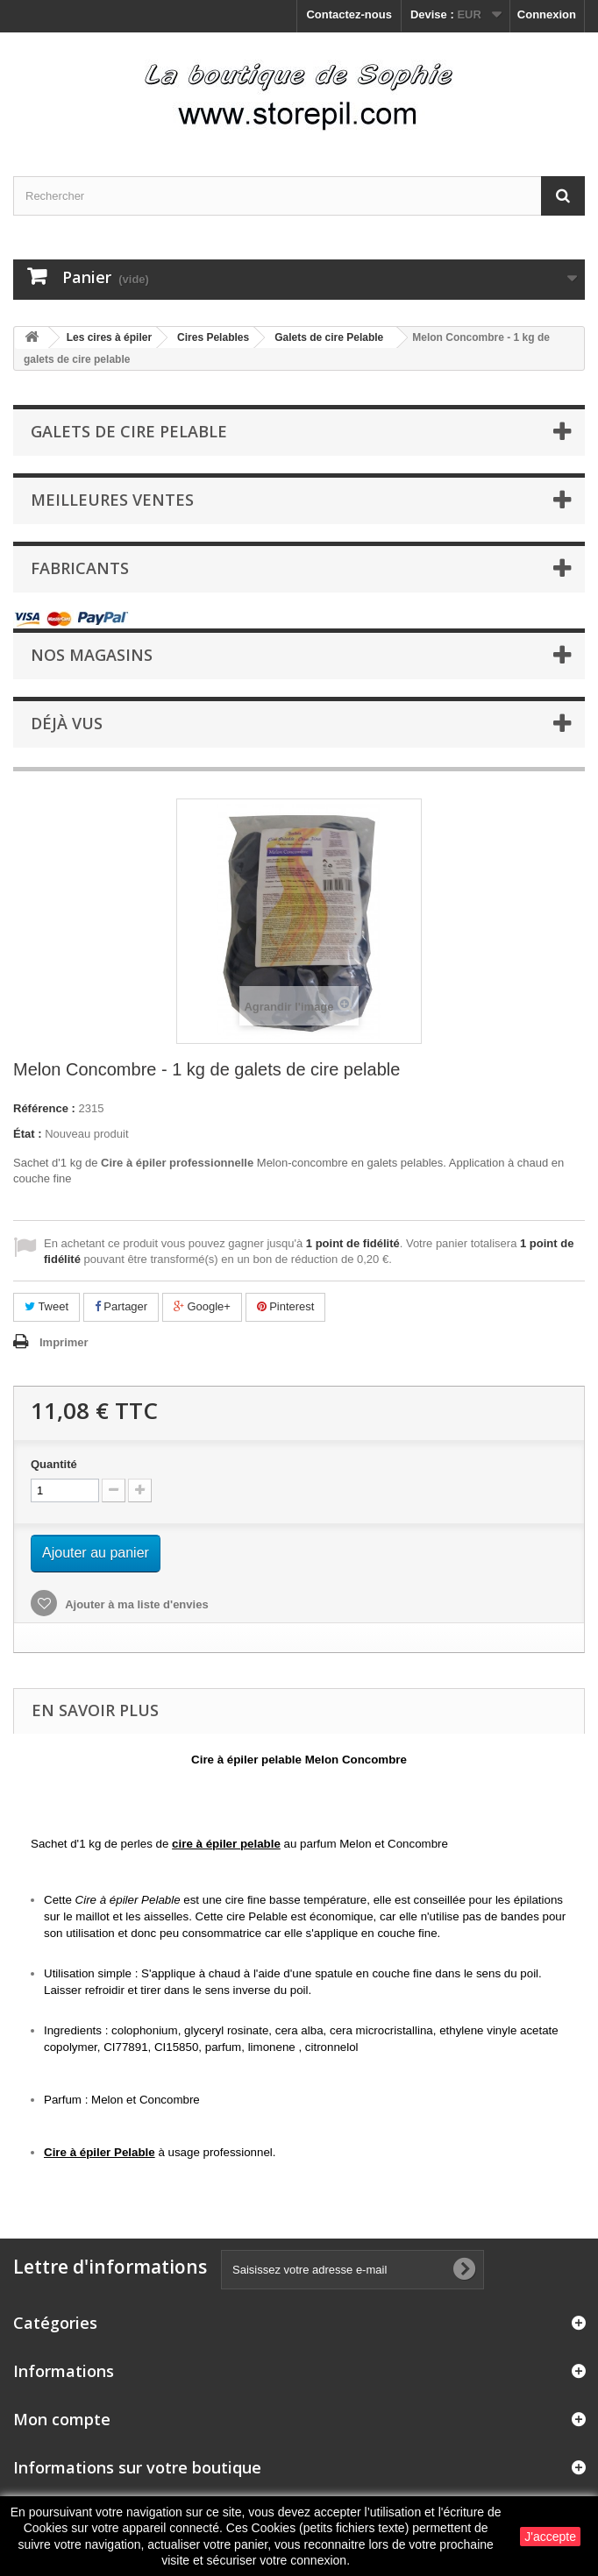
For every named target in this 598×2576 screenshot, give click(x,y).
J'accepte (550, 2537)
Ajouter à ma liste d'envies (135, 1604)
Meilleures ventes (112, 499)
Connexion (546, 14)
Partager (121, 1306)
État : (27, 1133)
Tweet (46, 1306)
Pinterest (286, 1306)
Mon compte (61, 2419)
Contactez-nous (349, 14)
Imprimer (64, 1342)
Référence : (44, 1108)
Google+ (202, 1306)
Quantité (54, 1464)
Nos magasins (92, 654)
